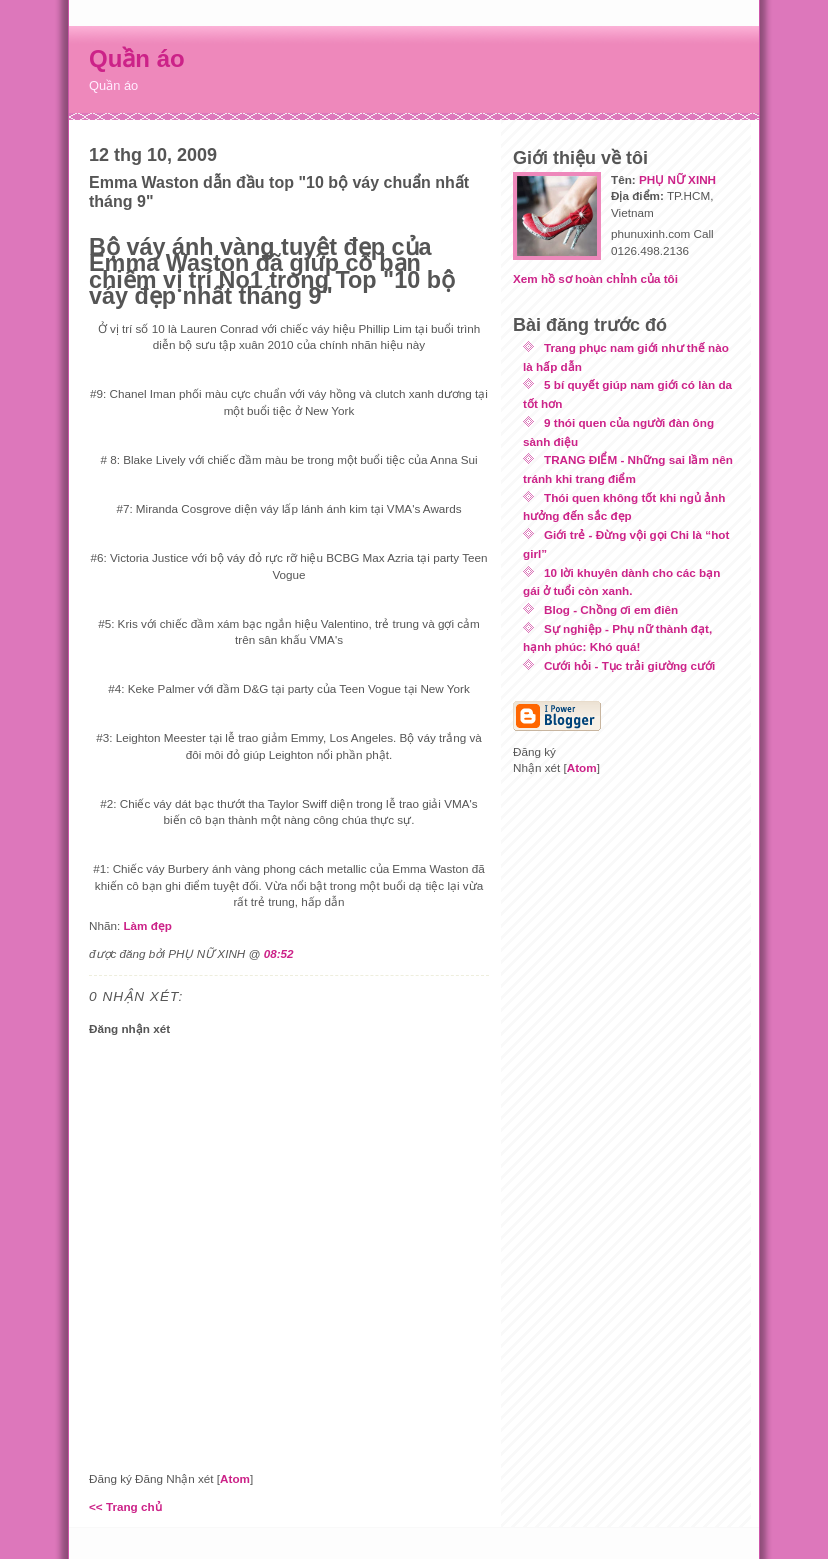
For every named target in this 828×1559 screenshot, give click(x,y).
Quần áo (137, 58)
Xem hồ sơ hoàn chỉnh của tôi (595, 278)
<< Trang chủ (125, 1506)
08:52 (279, 953)
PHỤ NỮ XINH (677, 179)
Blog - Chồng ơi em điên (611, 609)
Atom (235, 1478)
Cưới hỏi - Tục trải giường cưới (629, 665)
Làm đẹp (147, 925)
